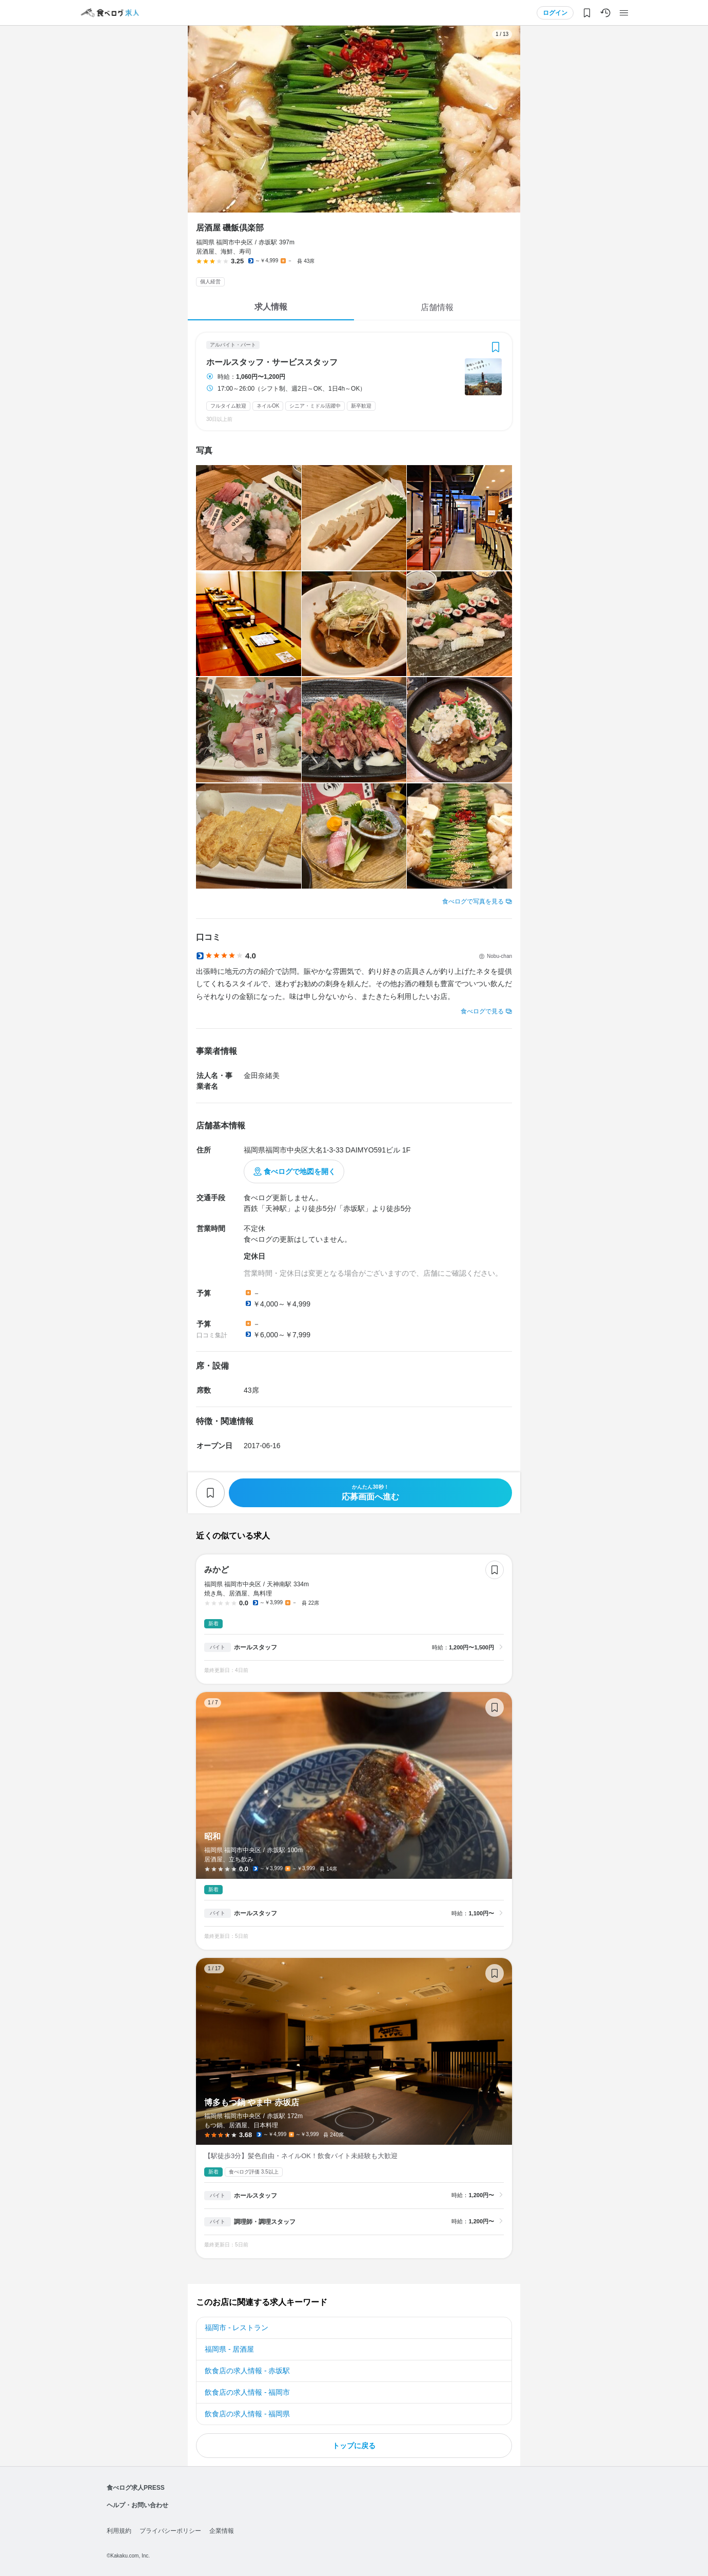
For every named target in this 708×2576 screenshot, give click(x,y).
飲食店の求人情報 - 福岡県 (247, 2414)
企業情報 (221, 2530)
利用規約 (119, 2530)
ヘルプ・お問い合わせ (137, 2505)
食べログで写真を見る (473, 901)
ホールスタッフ (255, 1647)
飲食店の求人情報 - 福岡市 (247, 2392)
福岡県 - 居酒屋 (229, 2349)
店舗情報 (437, 307)
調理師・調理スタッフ (265, 2222)
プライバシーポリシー (170, 2530)
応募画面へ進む (370, 1492)
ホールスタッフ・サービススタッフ (272, 362)
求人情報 (270, 306)
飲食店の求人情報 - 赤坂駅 (247, 2371)
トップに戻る (354, 2446)
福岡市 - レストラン (236, 2327)
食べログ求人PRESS (136, 2487)
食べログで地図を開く (300, 1171)
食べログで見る (482, 1011)
